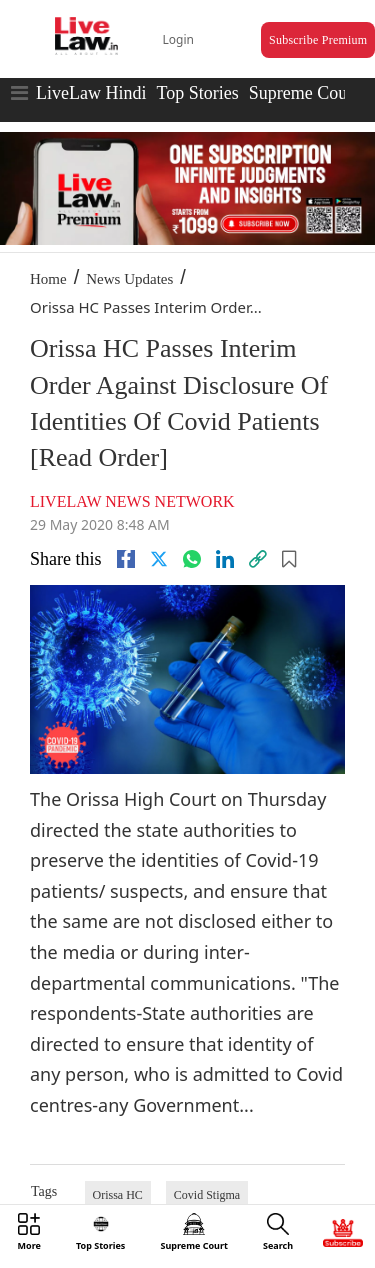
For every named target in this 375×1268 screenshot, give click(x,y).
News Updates (129, 279)
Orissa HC (118, 1195)
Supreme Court (304, 93)
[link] (258, 559)
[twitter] (159, 559)
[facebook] (126, 559)
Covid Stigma (207, 1195)
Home (48, 279)
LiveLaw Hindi (91, 93)
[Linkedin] (225, 559)
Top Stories (197, 93)
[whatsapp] (192, 559)
